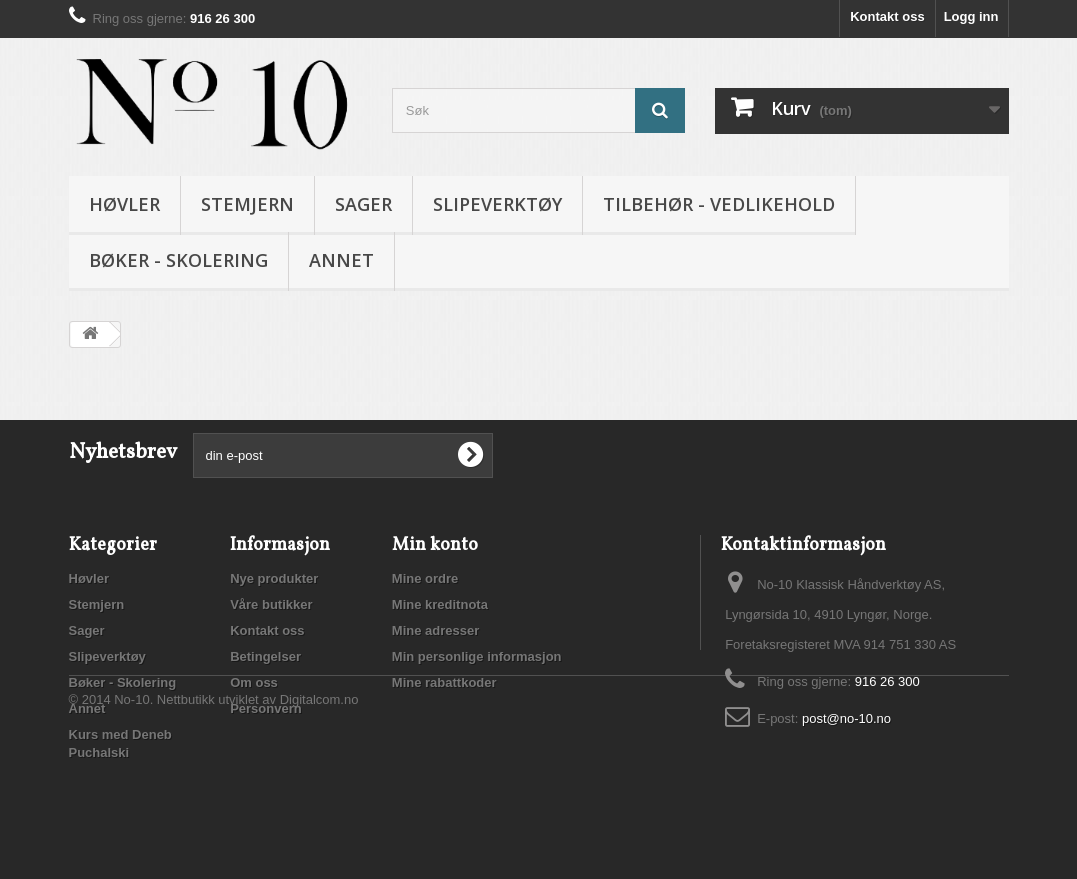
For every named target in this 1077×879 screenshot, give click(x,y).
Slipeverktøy (497, 204)
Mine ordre (425, 578)
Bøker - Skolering (178, 260)
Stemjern (247, 204)
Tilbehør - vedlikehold (719, 204)
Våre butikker (271, 604)
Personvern (266, 708)
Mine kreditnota (440, 604)
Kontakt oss (887, 16)
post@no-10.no (846, 718)
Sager (363, 204)
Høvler (124, 204)
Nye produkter (274, 578)
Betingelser (265, 656)
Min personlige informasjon (477, 656)
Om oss (254, 682)
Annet (341, 260)
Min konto (435, 545)
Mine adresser (435, 630)
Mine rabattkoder (444, 682)
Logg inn (971, 16)
